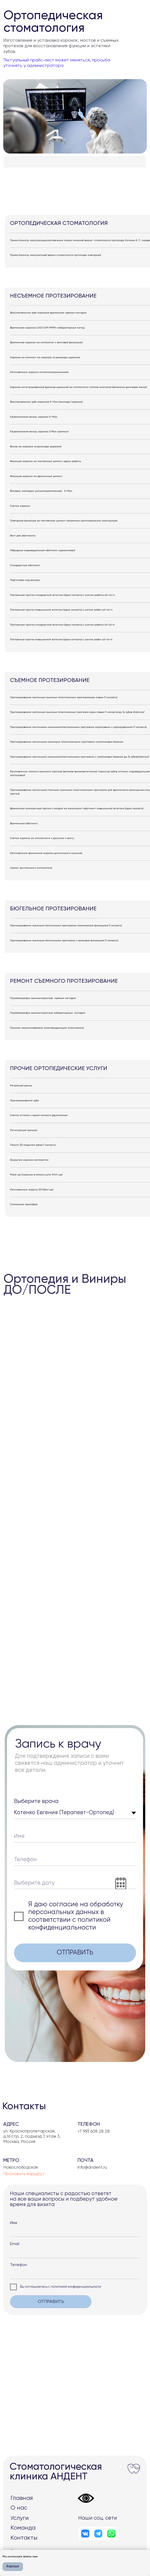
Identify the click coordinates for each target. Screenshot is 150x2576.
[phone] (75, 1860)
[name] (75, 1836)
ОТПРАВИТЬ (75, 1952)
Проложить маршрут (24, 2174)
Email (14, 2244)
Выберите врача (36, 1801)
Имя (13, 2223)
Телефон (18, 2265)
